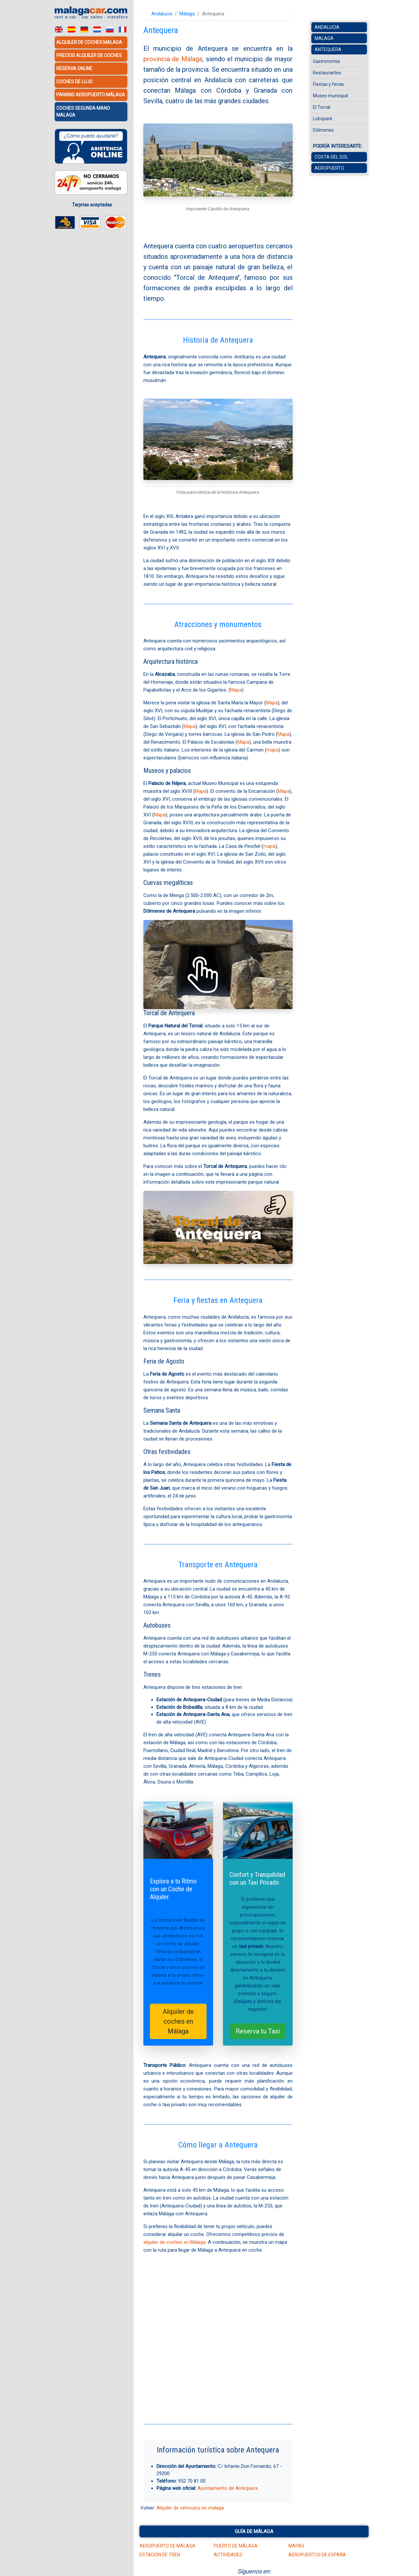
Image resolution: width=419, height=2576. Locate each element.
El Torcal (321, 107)
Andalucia (327, 27)
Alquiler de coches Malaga (89, 42)
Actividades (228, 2554)
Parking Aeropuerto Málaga (90, 94)
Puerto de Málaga (236, 2545)
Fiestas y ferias (328, 84)
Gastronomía (326, 61)
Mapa (236, 690)
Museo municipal (330, 95)
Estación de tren (159, 2554)
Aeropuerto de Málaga (167, 2545)
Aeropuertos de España (317, 2554)
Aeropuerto (329, 168)
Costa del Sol (331, 157)
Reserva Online (74, 68)
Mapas (296, 2545)
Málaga (187, 14)
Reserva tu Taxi (258, 2031)
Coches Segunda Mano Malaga (83, 111)
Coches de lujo (74, 81)
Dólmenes (323, 130)
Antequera (328, 49)
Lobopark (322, 118)
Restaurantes (327, 72)
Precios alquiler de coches (89, 55)
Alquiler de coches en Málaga (178, 2021)
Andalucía (161, 14)
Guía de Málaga (254, 2531)
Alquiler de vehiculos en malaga (190, 2508)
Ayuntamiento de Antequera (227, 2488)
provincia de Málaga (172, 59)
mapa (272, 750)
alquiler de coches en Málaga (174, 2242)
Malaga (324, 38)
